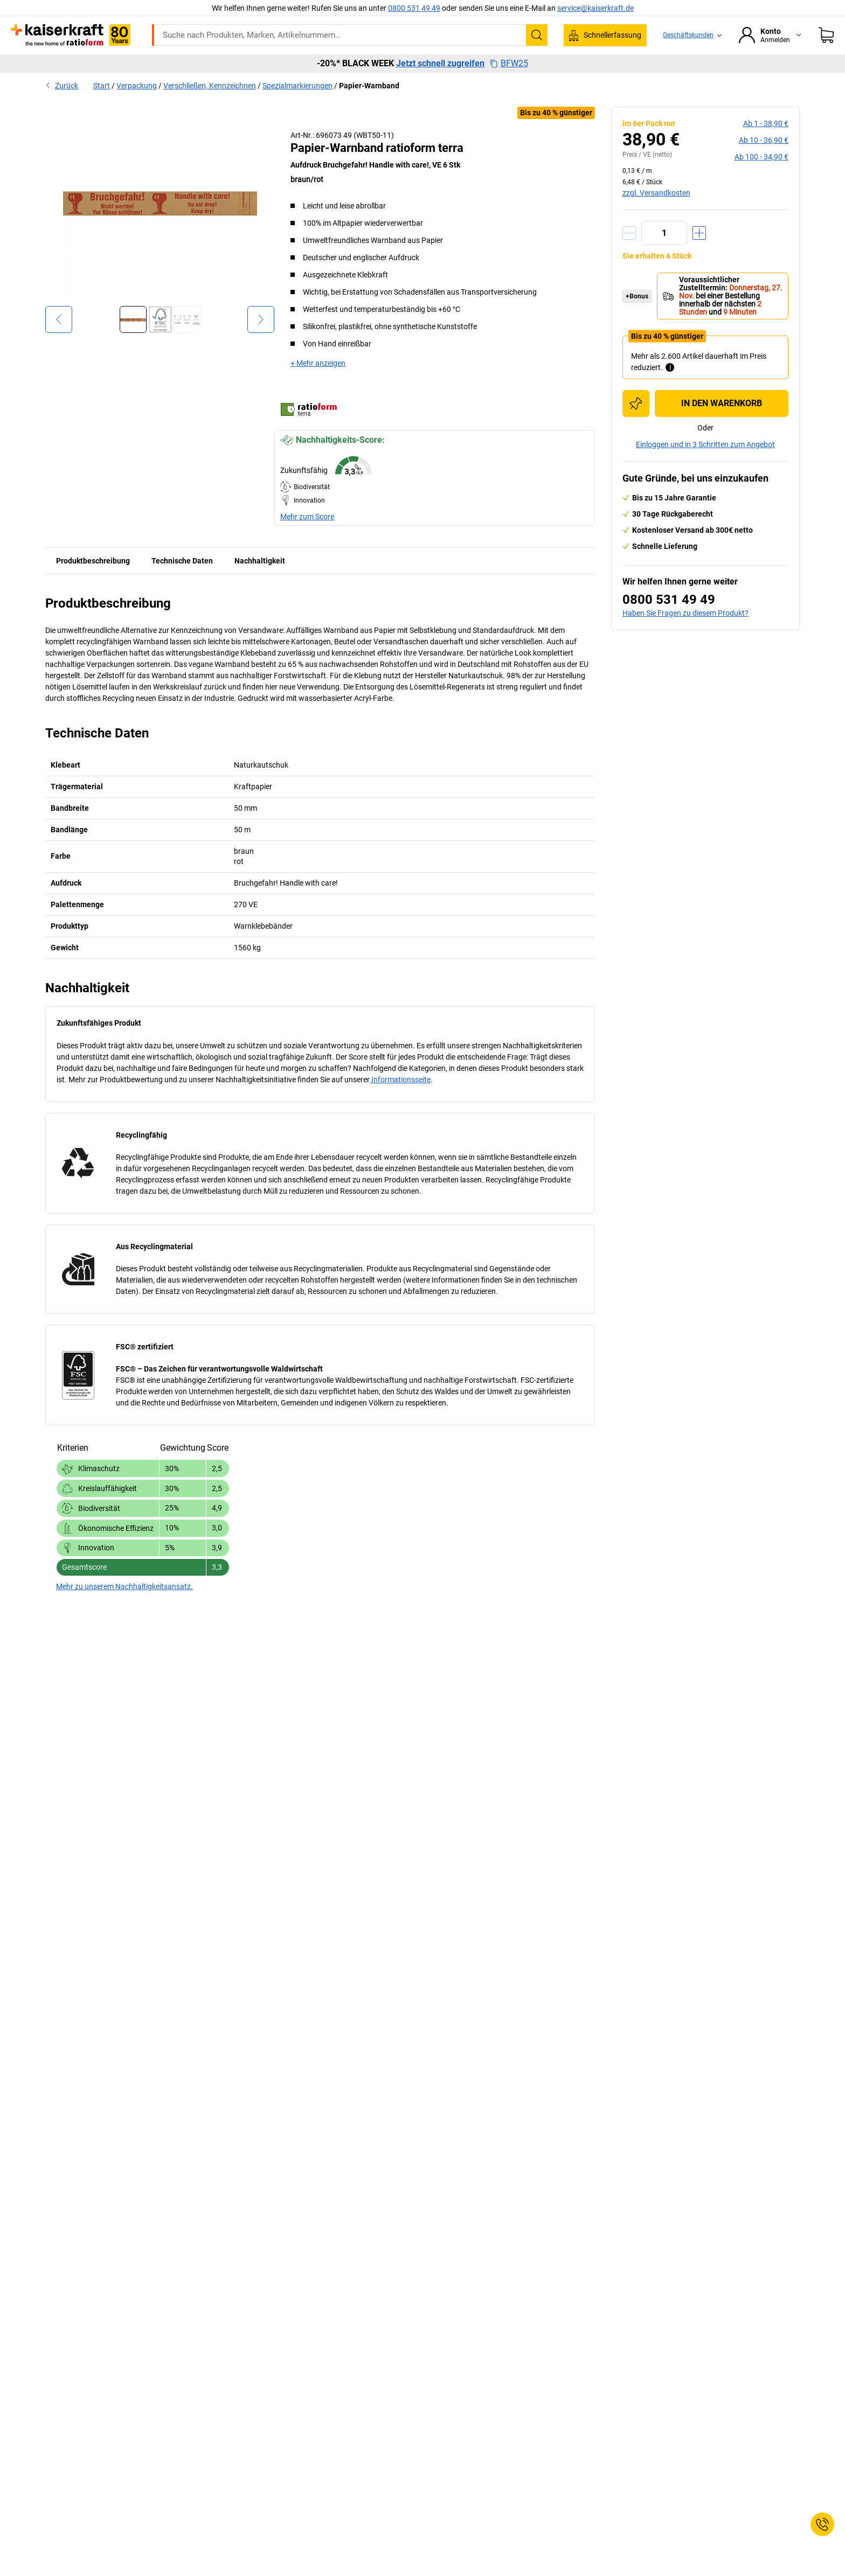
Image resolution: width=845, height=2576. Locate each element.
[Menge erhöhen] (699, 255)
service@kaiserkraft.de (595, 8)
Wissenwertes (558, 65)
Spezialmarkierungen (297, 108)
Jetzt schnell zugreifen (440, 86)
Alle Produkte (124, 65)
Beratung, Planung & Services (654, 65)
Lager (337, 65)
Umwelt (437, 65)
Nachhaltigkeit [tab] (259, 583)
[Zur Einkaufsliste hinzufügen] (635, 426)
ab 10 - (763, 162)
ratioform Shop (195, 65)
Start (101, 108)
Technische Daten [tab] (182, 583)
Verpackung (492, 65)
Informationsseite (400, 1102)
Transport (386, 65)
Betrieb (293, 65)
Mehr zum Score (307, 539)
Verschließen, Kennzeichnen (209, 108)
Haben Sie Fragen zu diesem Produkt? (685, 635)
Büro (251, 65)
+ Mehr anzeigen (317, 385)
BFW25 (509, 86)
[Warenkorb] (826, 35)
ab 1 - (765, 146)
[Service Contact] (822, 2524)
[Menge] (664, 255)
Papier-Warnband (369, 108)
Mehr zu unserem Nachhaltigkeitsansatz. (124, 1609)
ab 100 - (761, 179)
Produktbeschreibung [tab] (93, 583)
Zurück (61, 108)
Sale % (737, 65)
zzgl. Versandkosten (656, 215)
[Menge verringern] (629, 255)
